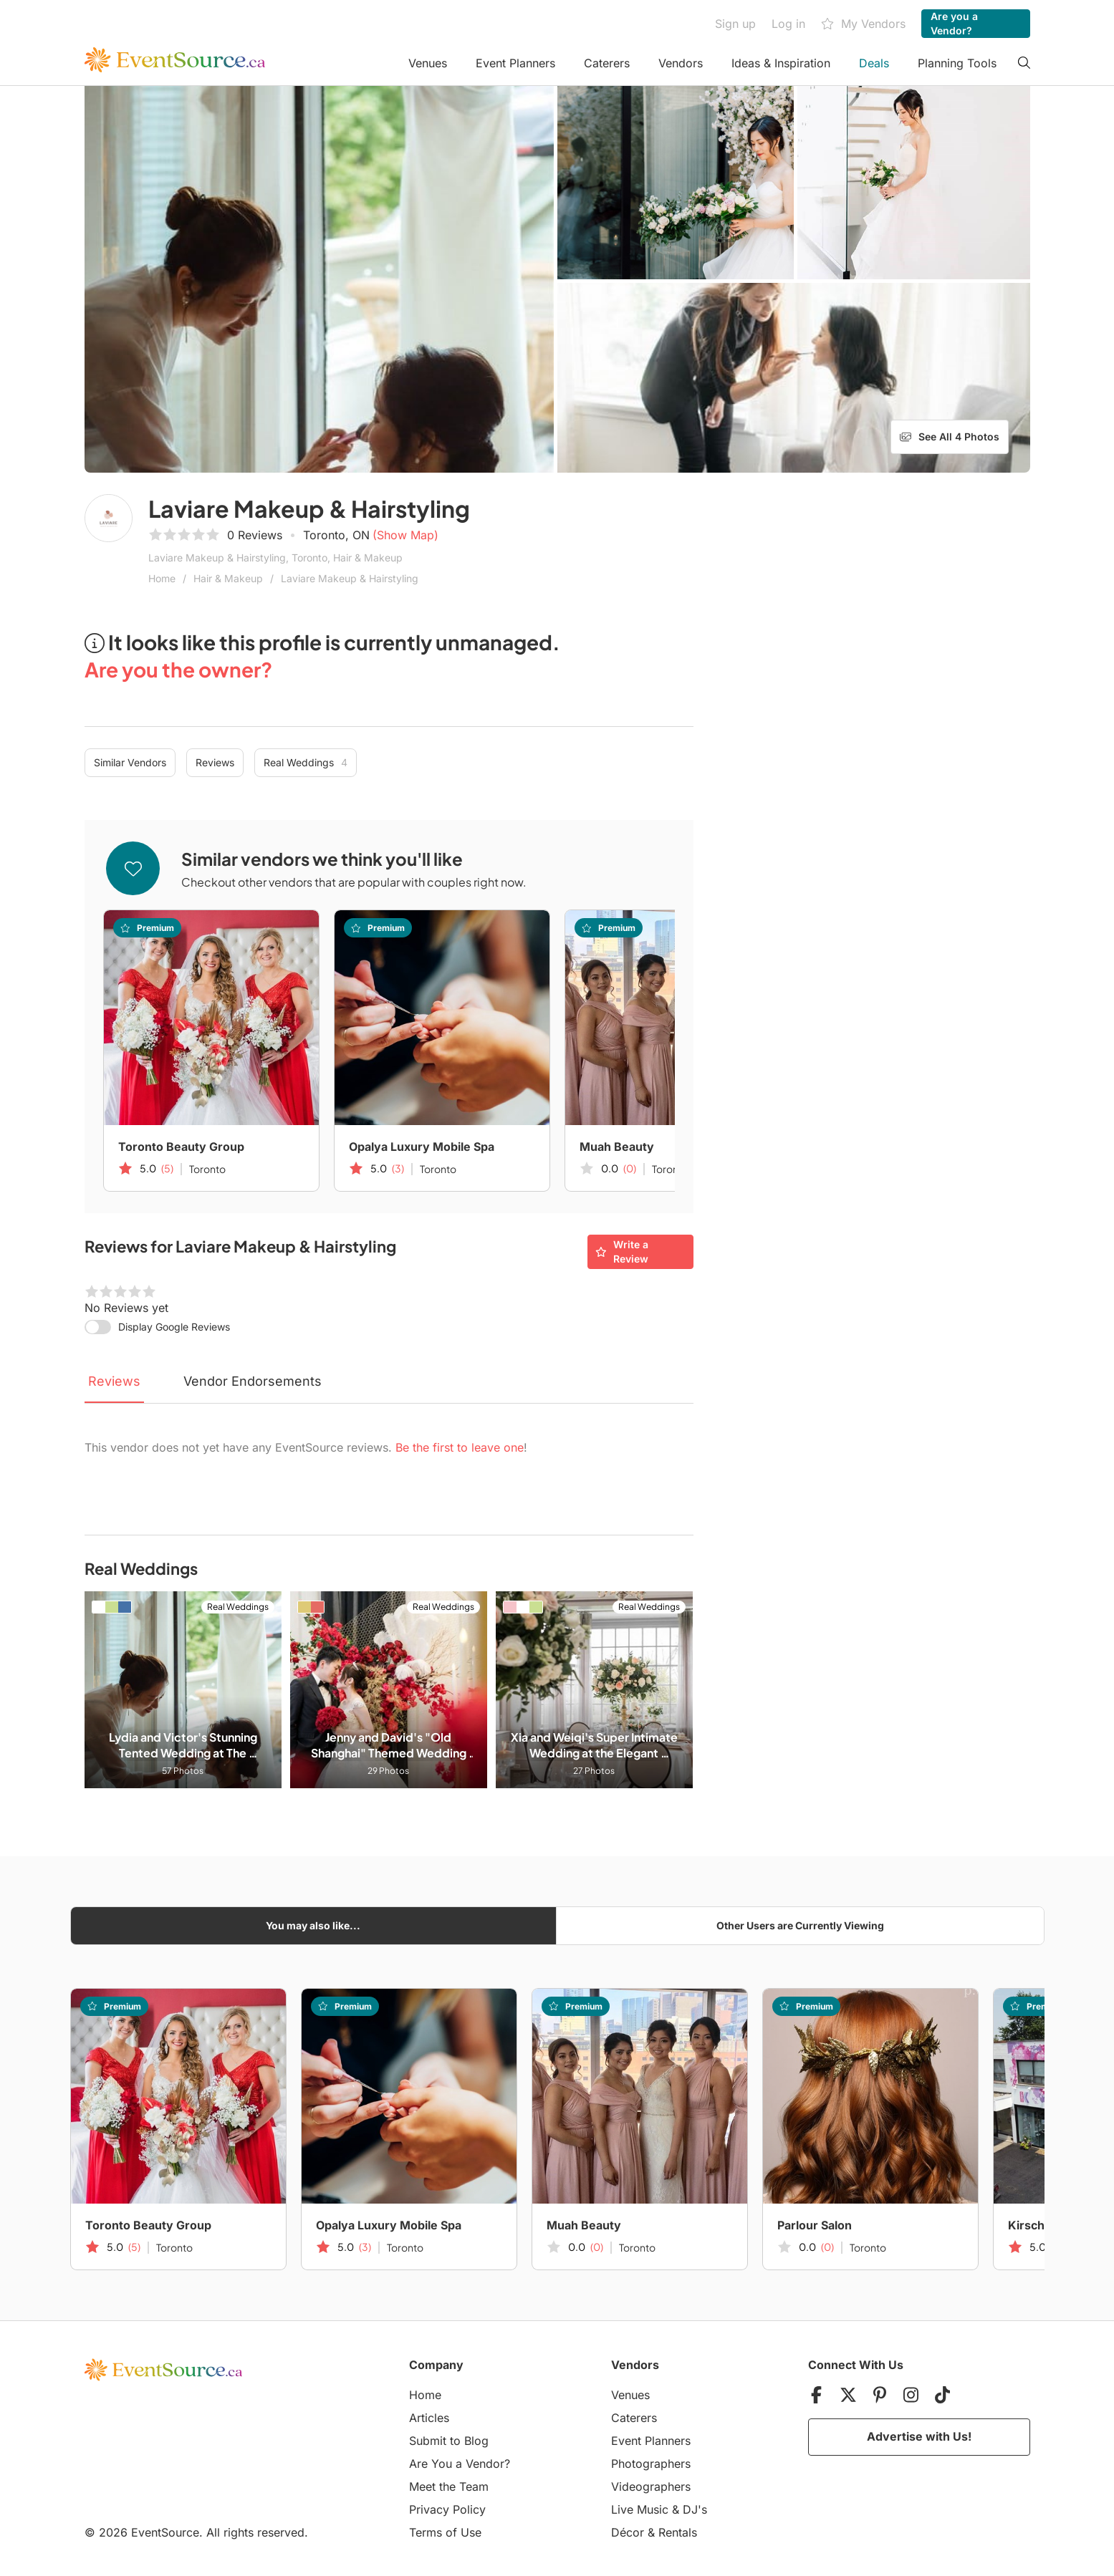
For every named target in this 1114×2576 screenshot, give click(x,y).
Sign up (735, 23)
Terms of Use (445, 2532)
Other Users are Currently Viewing (800, 1925)
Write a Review (622, 1251)
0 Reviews (254, 535)
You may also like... (313, 1925)
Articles (429, 2418)
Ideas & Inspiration (780, 63)
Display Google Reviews (174, 1327)
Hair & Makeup (228, 578)
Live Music (639, 2509)
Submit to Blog (449, 2440)
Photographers (651, 2463)
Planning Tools (957, 63)
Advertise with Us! (919, 2436)
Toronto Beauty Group (181, 1146)
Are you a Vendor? (954, 23)
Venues (427, 63)
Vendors (680, 63)
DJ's (695, 2509)
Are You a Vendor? (459, 2463)
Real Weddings (305, 763)
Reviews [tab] (114, 1381)
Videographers (651, 2486)
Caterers (607, 63)
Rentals (677, 2532)
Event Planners (515, 63)
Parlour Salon (814, 2225)
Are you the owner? (178, 669)
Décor (627, 2532)
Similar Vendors (130, 762)
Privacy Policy (447, 2509)
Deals (874, 63)
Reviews (215, 762)
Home (162, 578)
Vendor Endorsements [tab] (252, 1381)
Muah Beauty (617, 1146)
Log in (788, 23)
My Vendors (863, 24)
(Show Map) (405, 535)
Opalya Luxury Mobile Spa (421, 1146)
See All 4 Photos (949, 437)
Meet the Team (449, 2486)
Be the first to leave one (459, 1447)
